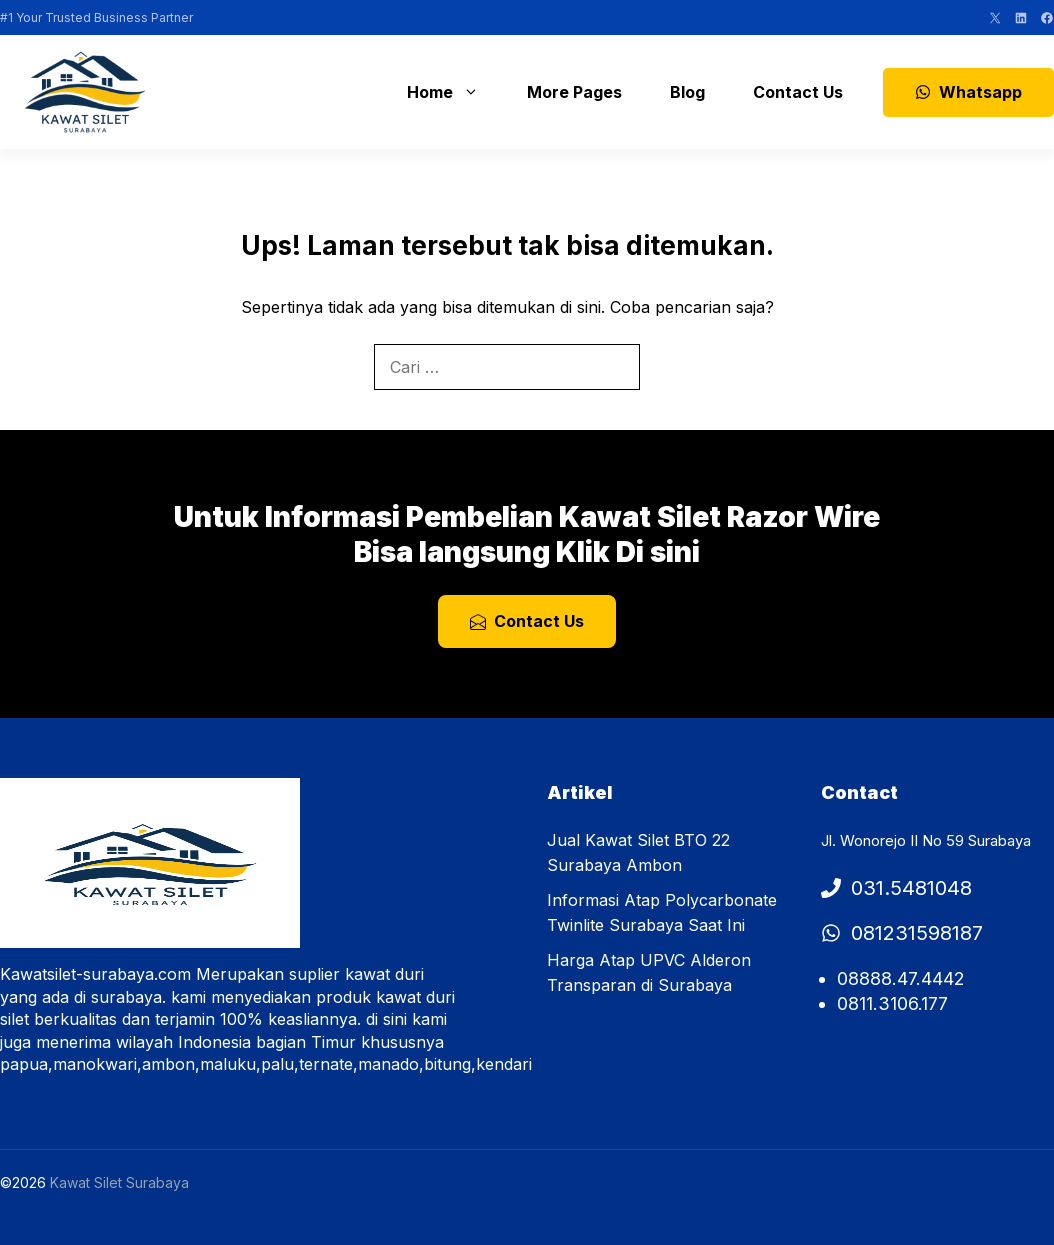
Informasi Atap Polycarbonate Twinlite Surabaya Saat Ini (662, 912)
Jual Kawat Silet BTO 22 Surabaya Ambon (638, 852)
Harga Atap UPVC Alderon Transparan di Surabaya (649, 972)
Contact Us (798, 92)
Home (453, 92)
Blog (687, 92)
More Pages (574, 92)
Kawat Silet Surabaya (119, 1182)
